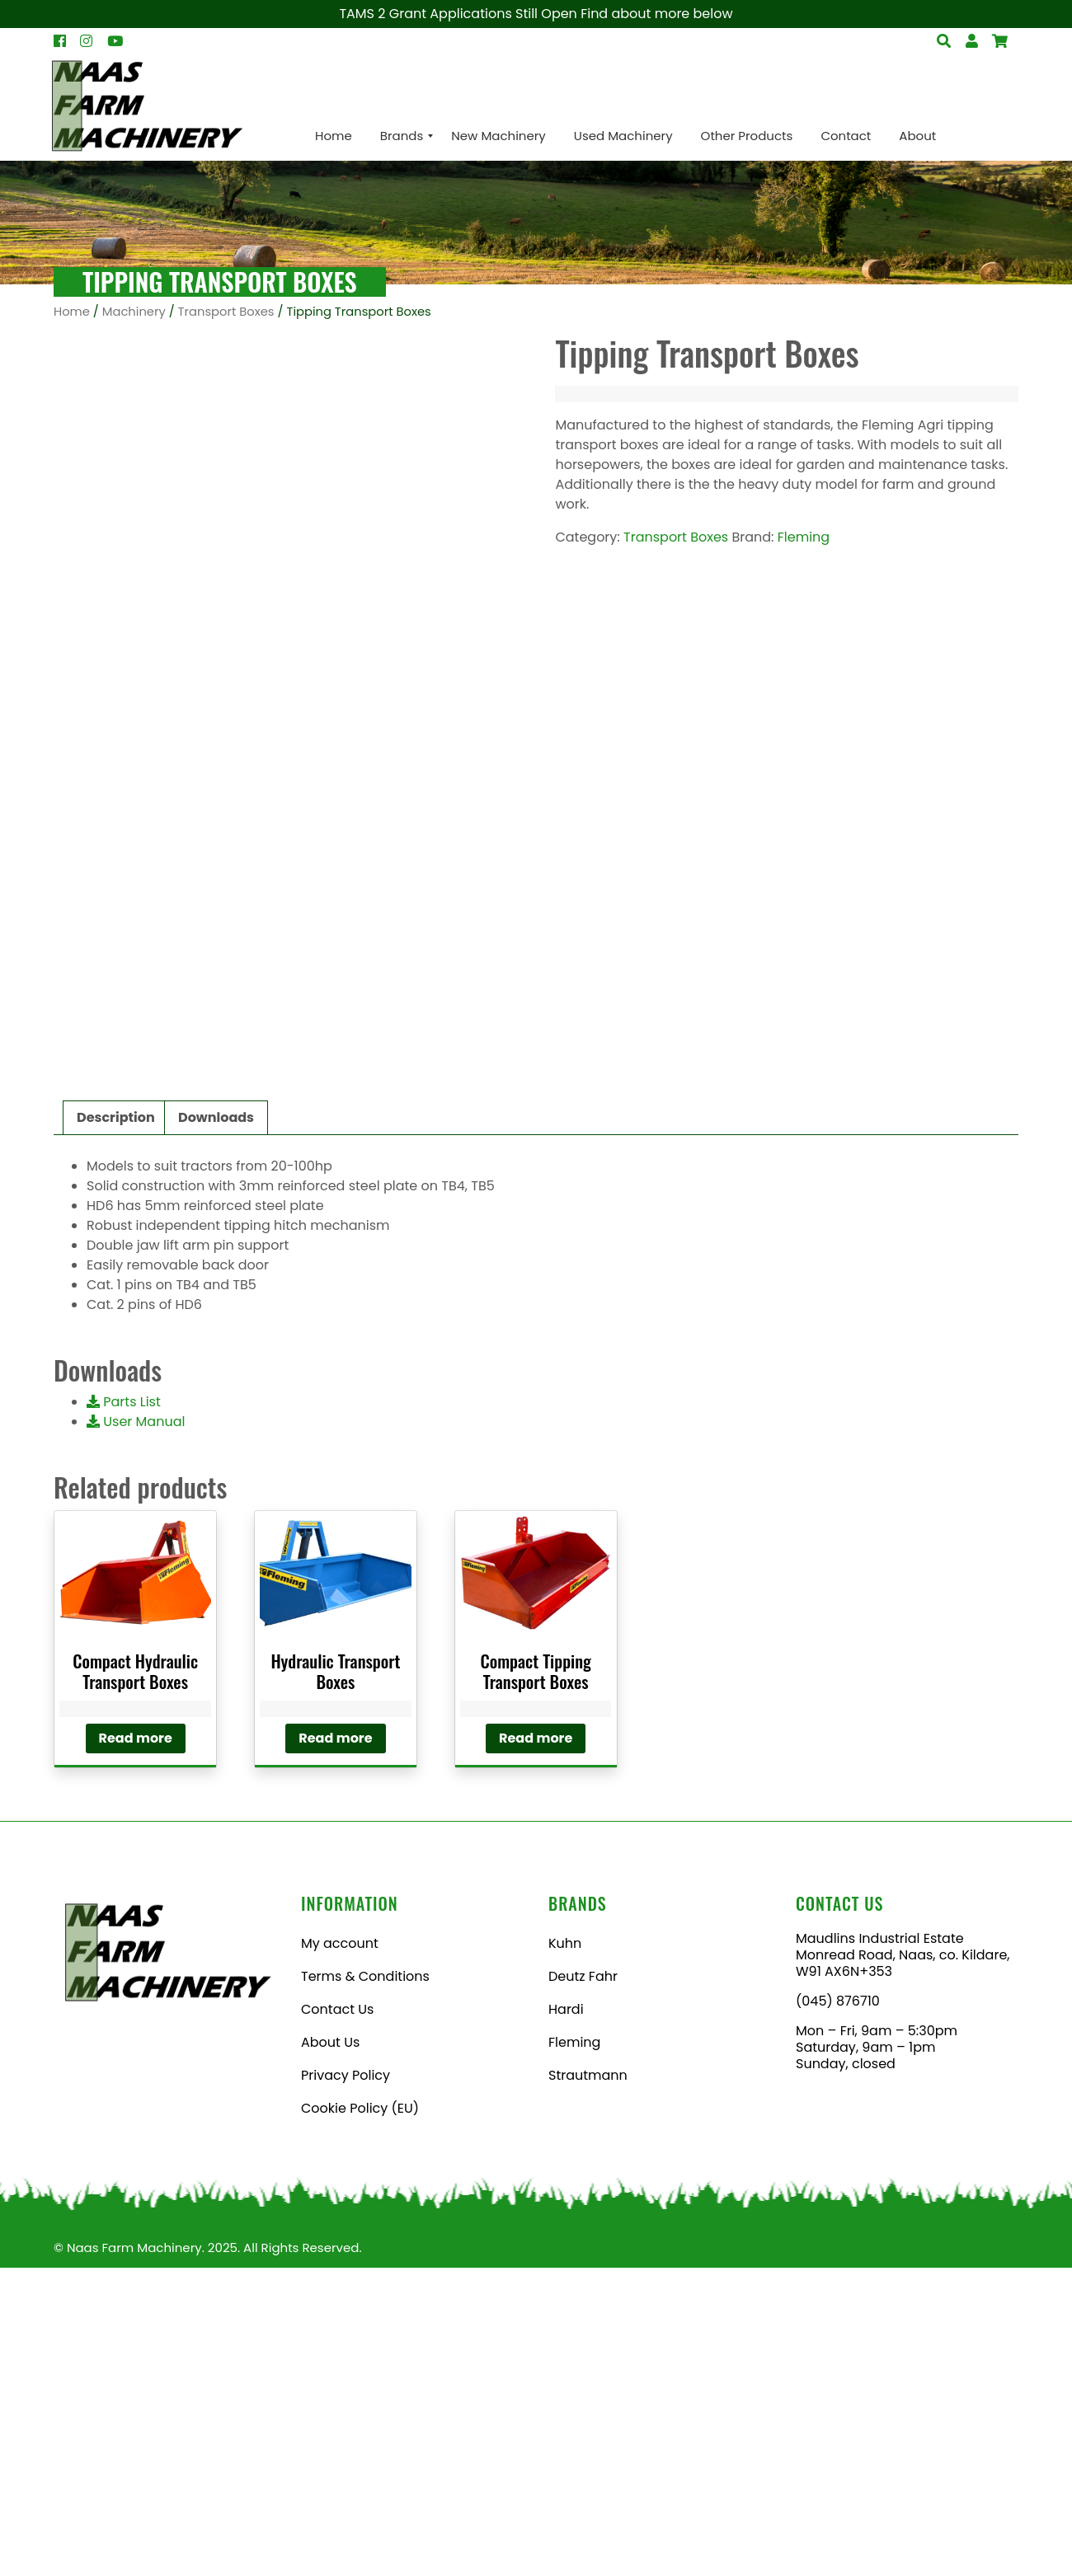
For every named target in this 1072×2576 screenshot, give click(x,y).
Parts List (124, 1710)
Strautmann (588, 2383)
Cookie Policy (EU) (360, 2416)
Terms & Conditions (365, 2284)
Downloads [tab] (216, 1425)
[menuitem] (333, 136)
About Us (330, 2350)
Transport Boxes (226, 311)
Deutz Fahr (583, 2284)
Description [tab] (116, 1425)
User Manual (136, 1729)
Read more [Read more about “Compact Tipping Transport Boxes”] (535, 2046)
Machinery (134, 311)
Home (72, 311)
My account (339, 2251)
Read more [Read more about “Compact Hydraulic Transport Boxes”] (135, 2046)
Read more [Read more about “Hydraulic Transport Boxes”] (335, 2046)
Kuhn (564, 2251)
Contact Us (337, 2317)
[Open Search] (1000, 41)
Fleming (804, 537)
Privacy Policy (345, 2383)
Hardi (566, 2317)
